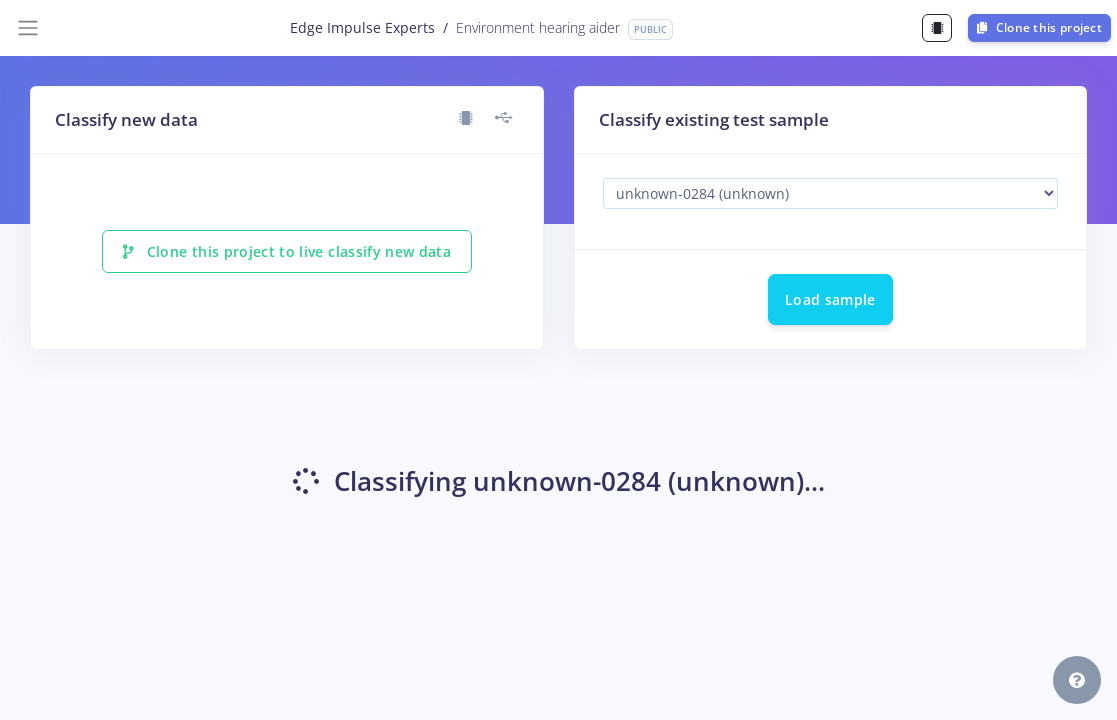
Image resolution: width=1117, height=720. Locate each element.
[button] (1077, 680)
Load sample (830, 299)
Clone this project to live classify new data (287, 251)
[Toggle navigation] (28, 28)
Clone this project (1039, 27)
